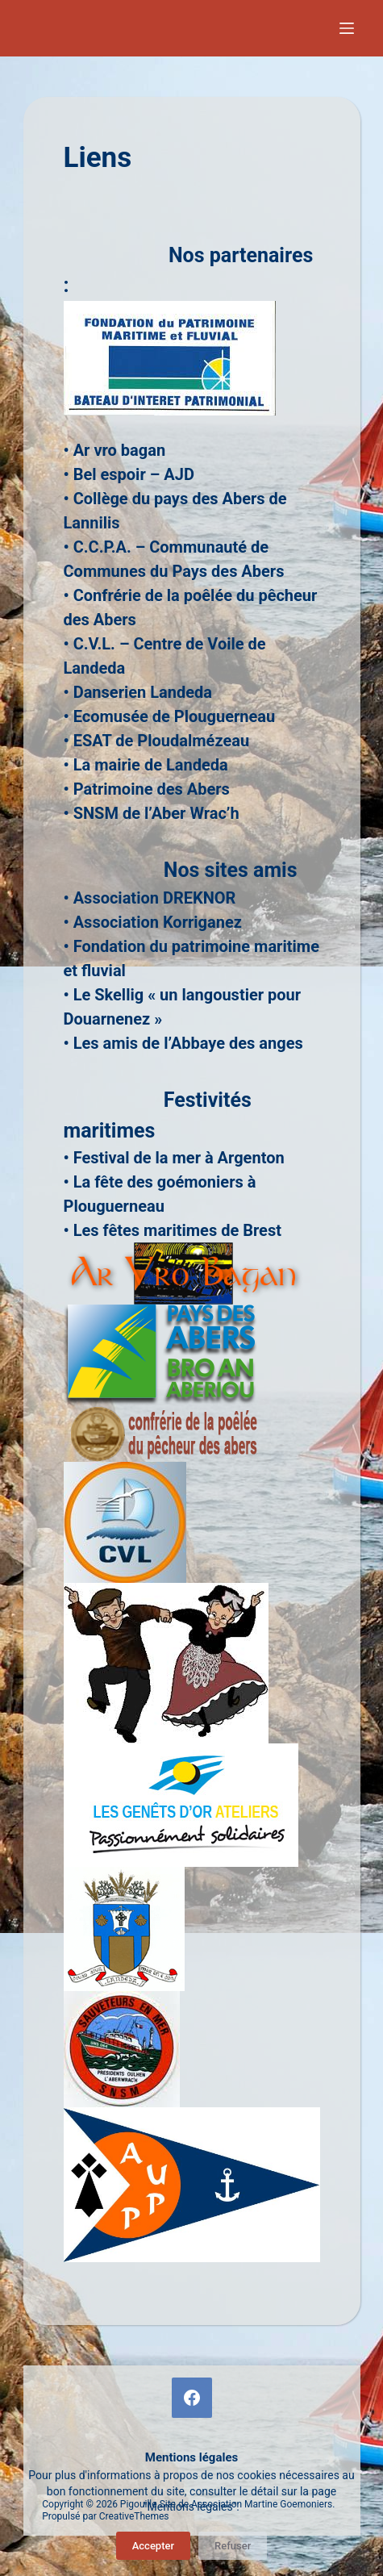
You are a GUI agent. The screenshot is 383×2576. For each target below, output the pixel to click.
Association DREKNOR (154, 898)
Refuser (232, 2546)
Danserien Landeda (142, 692)
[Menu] (349, 28)
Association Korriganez (157, 922)
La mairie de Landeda (150, 764)
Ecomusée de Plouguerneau (174, 716)
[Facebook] (192, 2398)
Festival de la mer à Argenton (179, 1157)
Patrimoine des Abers (151, 789)
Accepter (153, 2546)
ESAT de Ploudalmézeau (161, 740)
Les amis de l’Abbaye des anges (188, 1043)
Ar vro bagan (119, 450)
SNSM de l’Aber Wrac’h (156, 813)
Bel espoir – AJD (133, 474)
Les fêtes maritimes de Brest (177, 1230)
